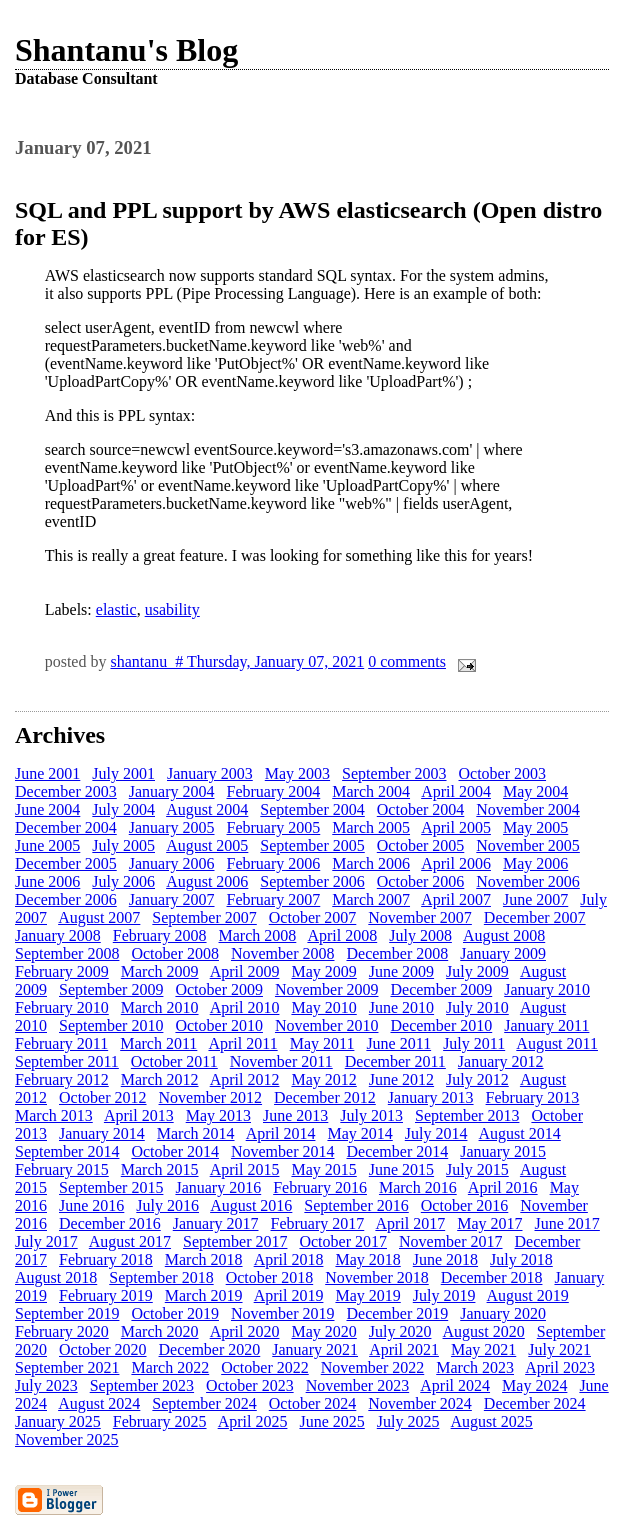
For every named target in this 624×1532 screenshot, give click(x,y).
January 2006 (172, 863)
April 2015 (245, 1169)
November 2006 (528, 881)
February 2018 (106, 1259)
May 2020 (323, 1331)
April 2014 (281, 1133)
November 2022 (373, 1367)
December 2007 (535, 917)
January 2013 (431, 1097)
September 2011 (67, 1061)
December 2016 (110, 1223)
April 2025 (253, 1421)
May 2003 (297, 773)
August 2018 (56, 1277)
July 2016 (167, 1205)
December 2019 (397, 1313)
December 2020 (210, 1349)
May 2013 (218, 1115)
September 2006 (312, 881)
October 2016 (465, 1205)
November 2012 (211, 1097)
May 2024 (534, 1385)
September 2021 (67, 1367)
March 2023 (475, 1367)
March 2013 (54, 1115)
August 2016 (251, 1205)
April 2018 (289, 1259)
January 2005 (172, 827)
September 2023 (142, 1385)
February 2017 (318, 1223)
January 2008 (58, 935)
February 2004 (274, 791)
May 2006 (535, 863)
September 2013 (467, 1115)
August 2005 (207, 845)
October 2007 (313, 917)
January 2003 (210, 773)
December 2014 (397, 1151)
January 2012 (501, 1061)
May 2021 (483, 1349)
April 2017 (410, 1223)
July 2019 (444, 1295)
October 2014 (175, 1151)
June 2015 (401, 1169)
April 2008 (342, 935)
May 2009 (323, 971)
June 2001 (47, 773)
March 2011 (158, 1043)
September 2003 (394, 773)
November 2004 (528, 809)
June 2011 (398, 1043)
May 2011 (322, 1043)
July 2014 (436, 1133)
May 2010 (323, 1007)
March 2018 (204, 1259)
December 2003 (66, 791)
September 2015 (111, 1187)
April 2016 (503, 1187)
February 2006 (274, 863)
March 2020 (160, 1331)
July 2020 (400, 1331)
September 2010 (111, 1025)
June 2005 (47, 845)
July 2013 (371, 1115)
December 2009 (441, 989)
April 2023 (560, 1367)
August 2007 (99, 917)
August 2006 (207, 881)
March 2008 (258, 935)
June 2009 (401, 971)
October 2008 (175, 953)
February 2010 (62, 1007)
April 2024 (455, 1385)
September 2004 (312, 809)
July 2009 (477, 971)
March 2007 (371, 899)
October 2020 (103, 1349)
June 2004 (47, 809)
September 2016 (356, 1205)
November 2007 (420, 917)
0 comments (407, 661)
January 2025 (58, 1421)
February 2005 (274, 827)
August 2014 (520, 1133)
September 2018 (161, 1277)
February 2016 (320, 1187)
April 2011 (242, 1043)
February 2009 (62, 971)
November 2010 (327, 1025)
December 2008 (397, 953)
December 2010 (441, 1025)
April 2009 (245, 971)
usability (172, 609)
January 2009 (503, 953)
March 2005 (371, 827)
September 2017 (235, 1241)
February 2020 (62, 1331)
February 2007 (274, 899)
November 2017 (451, 1241)
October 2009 (219, 989)
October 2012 (103, 1097)
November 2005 (528, 845)
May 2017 (489, 1223)
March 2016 (418, 1187)
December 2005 (66, 863)
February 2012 (62, 1079)
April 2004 (456, 791)
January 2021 (315, 1349)
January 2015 (503, 1151)
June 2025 (331, 1421)
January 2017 (216, 1223)
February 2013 (533, 1097)
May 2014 (359, 1133)
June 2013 (295, 1115)
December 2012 (325, 1097)
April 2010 (245, 1007)
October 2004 (421, 809)
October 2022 (265, 1367)
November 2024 (420, 1403)
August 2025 (492, 1421)
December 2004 (66, 827)
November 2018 (377, 1277)
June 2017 (567, 1223)
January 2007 (172, 899)
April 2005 (456, 827)
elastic (116, 609)
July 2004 (123, 809)
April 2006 (456, 863)
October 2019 (175, 1313)
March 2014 (196, 1133)
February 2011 (61, 1043)
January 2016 (218, 1187)
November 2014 (283, 1151)
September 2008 (67, 953)
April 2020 (245, 1331)
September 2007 (204, 917)
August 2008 (504, 935)
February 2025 (160, 1421)
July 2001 (123, 773)
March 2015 (160, 1169)
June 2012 (401, 1079)
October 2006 (421, 881)
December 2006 (66, 899)
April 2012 (245, 1079)
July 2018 (521, 1259)
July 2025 (408, 1421)
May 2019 (367, 1295)
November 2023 (358, 1385)
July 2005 (123, 845)
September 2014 (67, 1151)
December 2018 (492, 1277)
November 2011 (281, 1061)
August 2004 (207, 809)
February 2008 (160, 935)
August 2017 (130, 1241)
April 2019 (289, 1295)
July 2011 (474, 1043)
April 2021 (404, 1349)
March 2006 (371, 863)
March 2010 (160, 1007)
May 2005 (535, 827)
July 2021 (559, 1349)
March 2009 (160, 971)
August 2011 (557, 1043)
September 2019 (67, 1313)
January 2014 (102, 1133)
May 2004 (535, 791)
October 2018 (270, 1277)
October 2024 (313, 1403)
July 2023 (46, 1385)
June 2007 (535, 899)
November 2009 (327, 989)
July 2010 (477, 1007)
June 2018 (445, 1259)
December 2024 (535, 1403)
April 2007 (456, 899)
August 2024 (99, 1403)
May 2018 (367, 1259)
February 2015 (62, 1169)
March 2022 (170, 1367)
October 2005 (421, 845)
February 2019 (106, 1295)
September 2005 (312, 845)
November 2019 (283, 1313)
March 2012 (160, 1079)
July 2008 (420, 935)
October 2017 (343, 1241)
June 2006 (47, 881)
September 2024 (204, 1403)
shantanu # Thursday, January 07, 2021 (237, 661)
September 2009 (111, 989)
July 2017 (46, 1241)
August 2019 (528, 1295)
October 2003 (503, 773)
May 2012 (323, 1079)
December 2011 (395, 1061)
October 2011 (174, 1061)
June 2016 (91, 1205)
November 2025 (67, 1439)
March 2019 (204, 1295)
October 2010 (219, 1025)
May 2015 (323, 1169)
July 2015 (477, 1169)
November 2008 (283, 953)
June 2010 (401, 1007)
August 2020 (484, 1331)
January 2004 (172, 791)
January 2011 (546, 1025)
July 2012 (477, 1079)
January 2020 (503, 1313)
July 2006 (123, 881)
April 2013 (139, 1115)
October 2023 (250, 1385)
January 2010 (547, 989)
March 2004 (371, 791)
